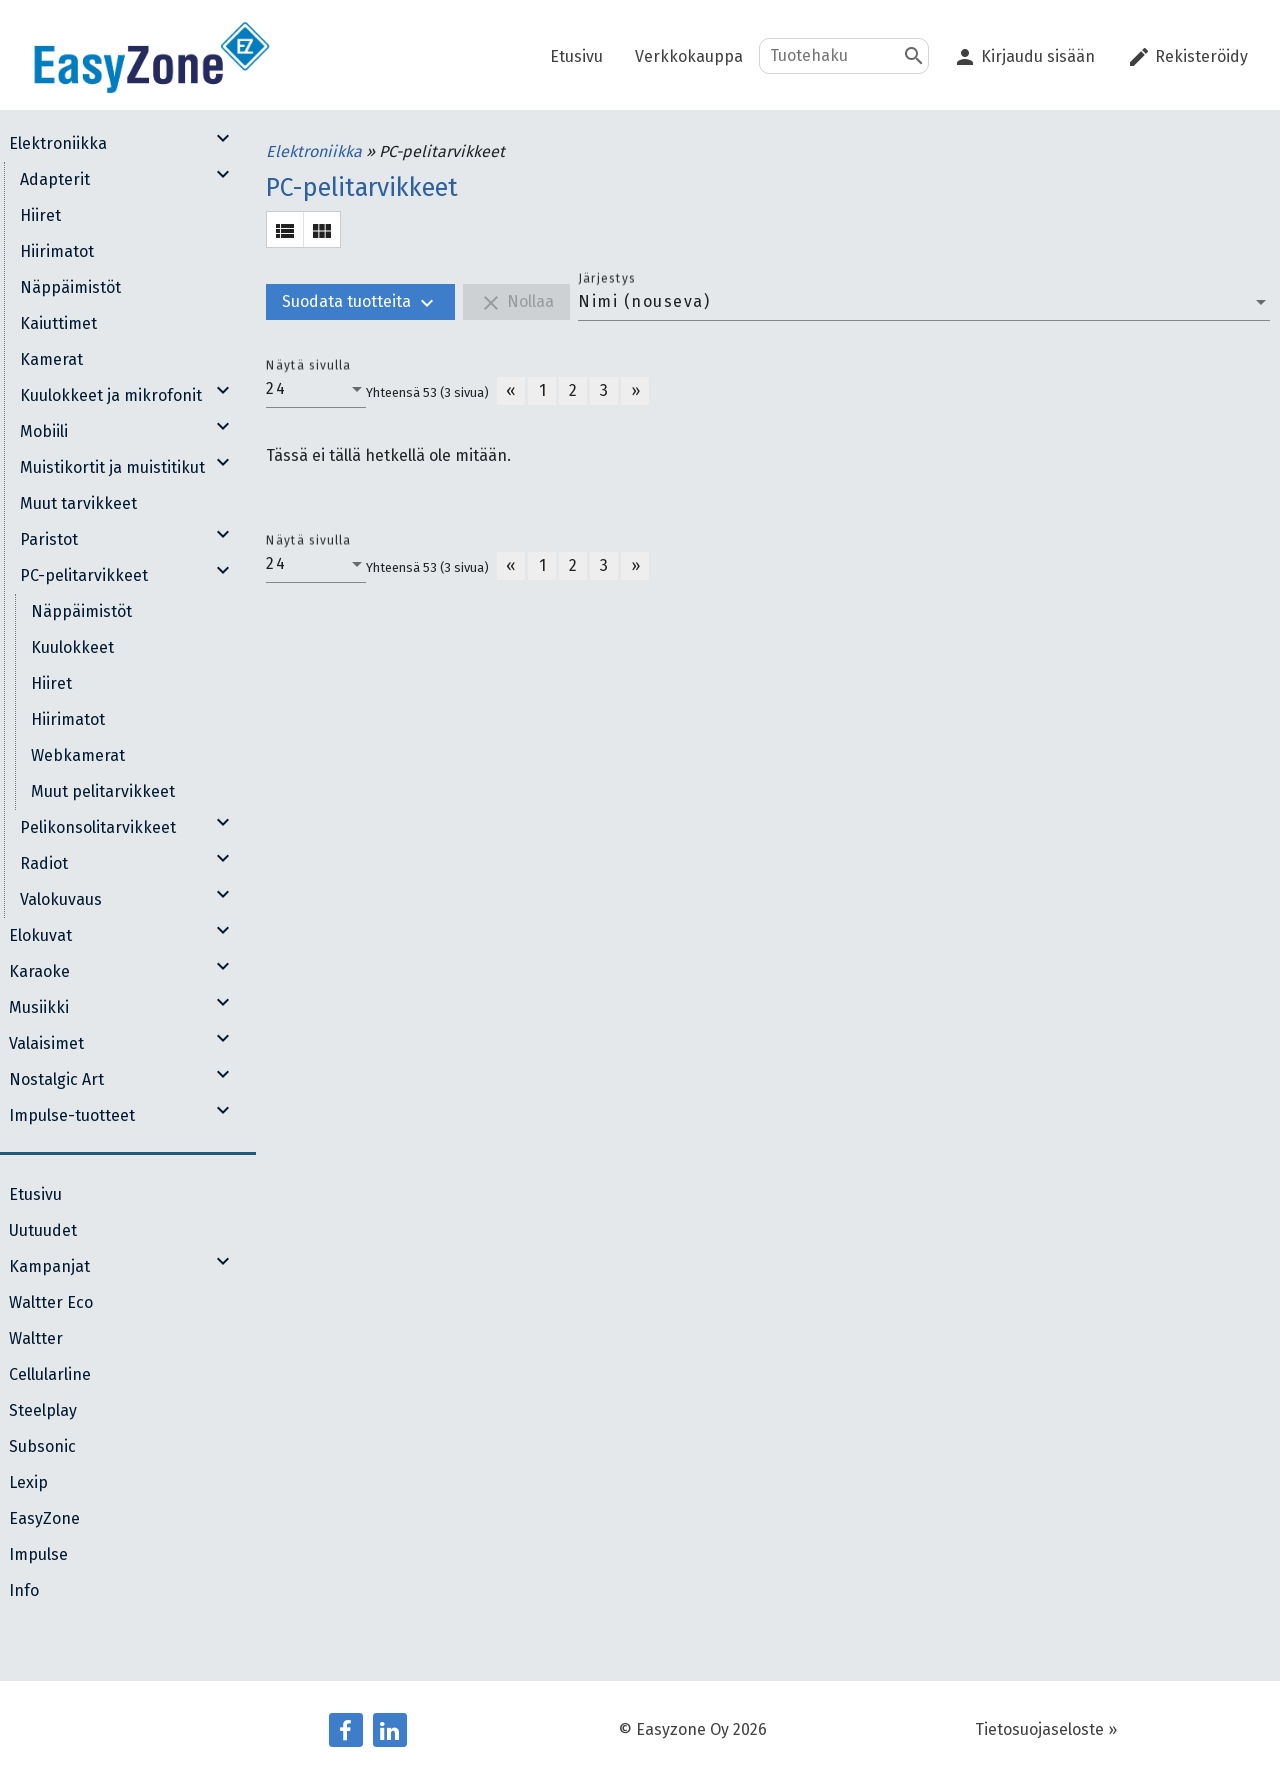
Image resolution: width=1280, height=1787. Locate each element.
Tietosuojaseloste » (1046, 1729)
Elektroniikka (316, 151)
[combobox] (924, 302)
